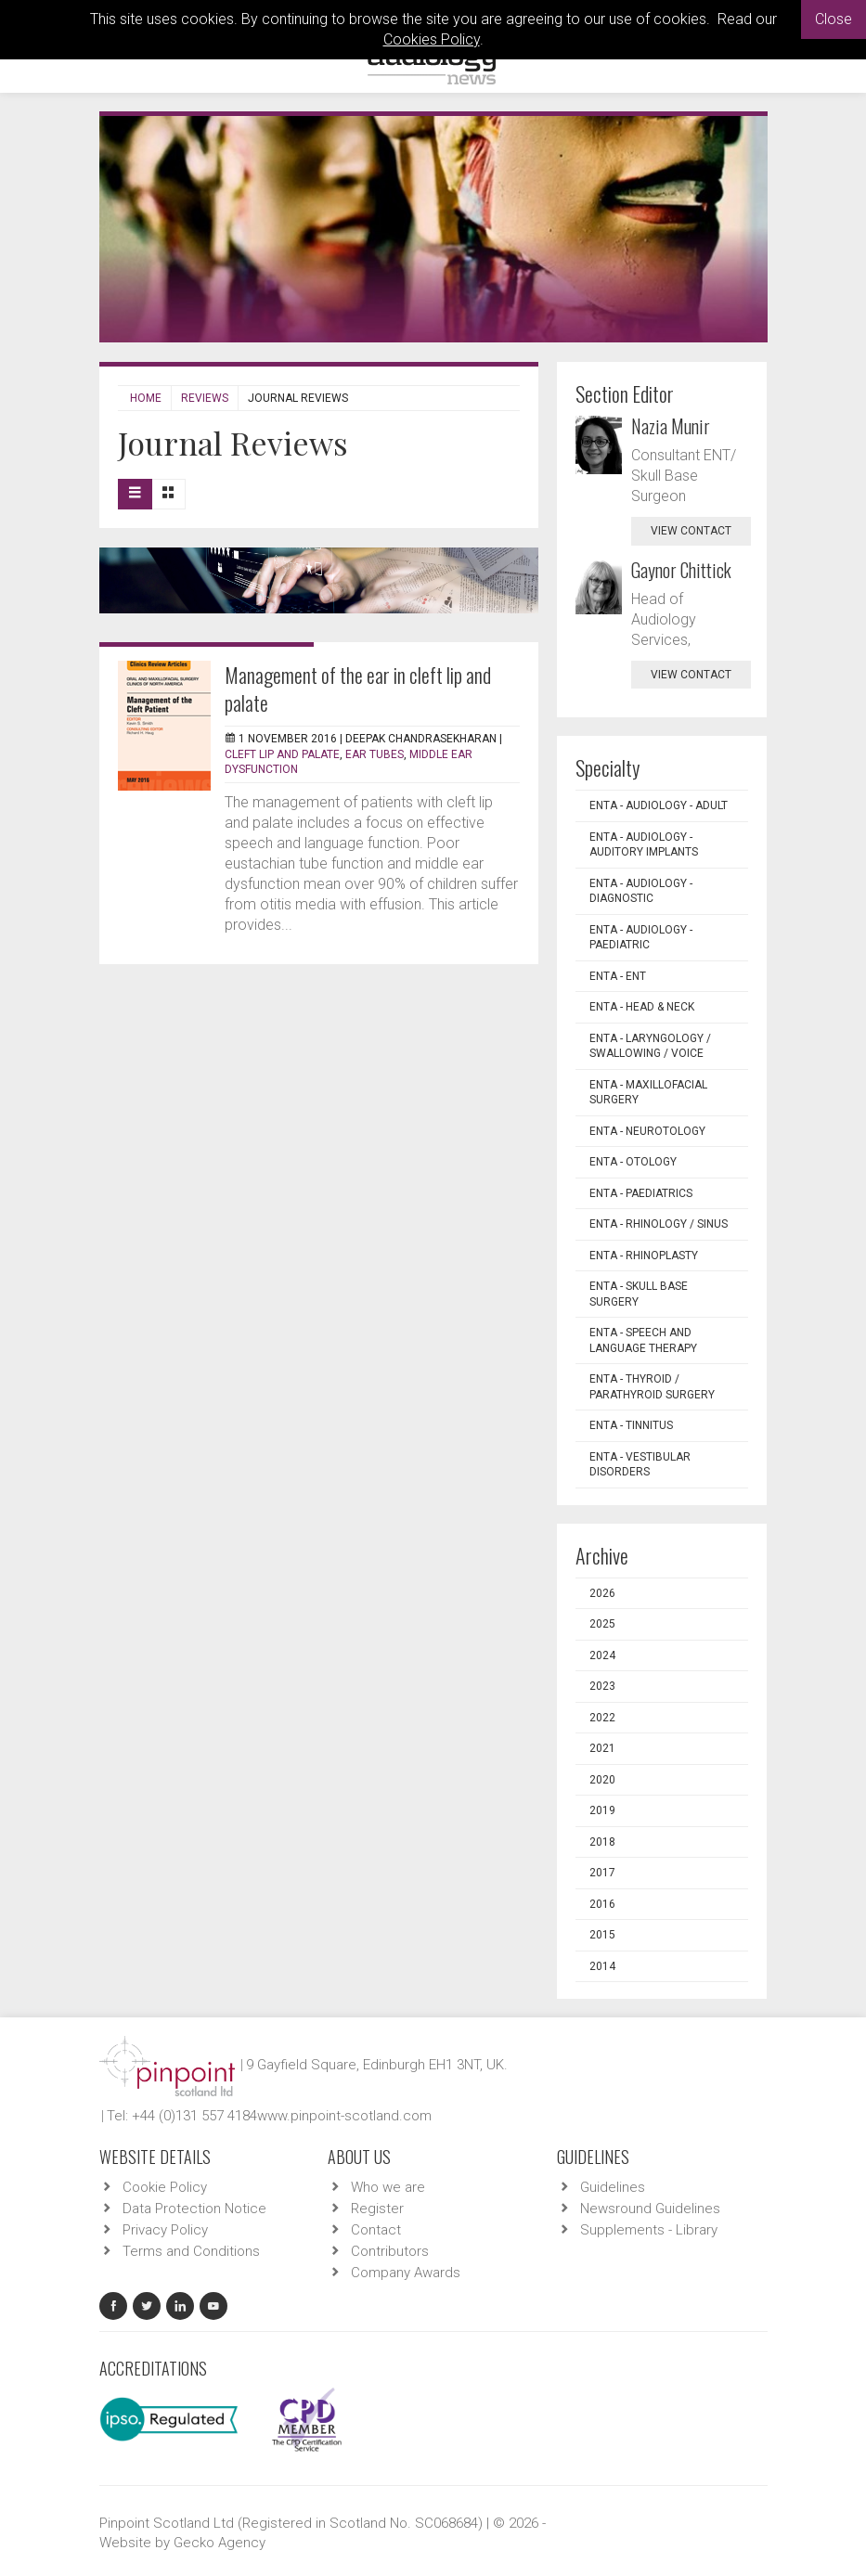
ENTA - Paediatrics (640, 1193)
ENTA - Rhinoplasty (643, 1255)
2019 (602, 1810)
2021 (602, 1748)
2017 (602, 1872)
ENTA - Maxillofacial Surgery (648, 1092)
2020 (602, 1779)
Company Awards (405, 2272)
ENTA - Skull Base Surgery (638, 1294)
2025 (602, 1623)
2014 (602, 1966)
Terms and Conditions (191, 2251)
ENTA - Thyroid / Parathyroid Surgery (652, 1386)
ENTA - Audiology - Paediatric (640, 937)
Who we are (388, 2187)
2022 (602, 1717)
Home (146, 398)
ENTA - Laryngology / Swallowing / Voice (650, 1046)
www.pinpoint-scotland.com (344, 2115)
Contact (376, 2230)
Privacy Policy (165, 2230)
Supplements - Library (648, 2230)
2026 (602, 1593)
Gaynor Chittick (681, 570)
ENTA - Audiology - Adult (658, 805)
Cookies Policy (431, 39)
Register (377, 2208)
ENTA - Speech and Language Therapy (643, 1340)
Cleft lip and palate (282, 754)
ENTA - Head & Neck (641, 1006)
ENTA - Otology (633, 1161)
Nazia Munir (670, 426)
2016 (602, 1904)
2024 (602, 1655)
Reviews (204, 398)
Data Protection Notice (194, 2208)
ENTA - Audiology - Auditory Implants (643, 845)
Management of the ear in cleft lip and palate (358, 688)
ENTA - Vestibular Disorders (640, 1464)
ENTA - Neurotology (647, 1131)
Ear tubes (374, 754)
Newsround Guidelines (650, 2208)
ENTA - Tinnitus (631, 1425)
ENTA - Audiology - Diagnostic (640, 891)
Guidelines (612, 2187)
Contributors (390, 2251)
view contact (691, 530)
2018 (602, 1841)
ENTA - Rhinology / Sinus (658, 1223)
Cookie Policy (165, 2187)
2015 (602, 1934)
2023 (602, 1686)
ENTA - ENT (617, 976)
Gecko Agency (219, 2542)
